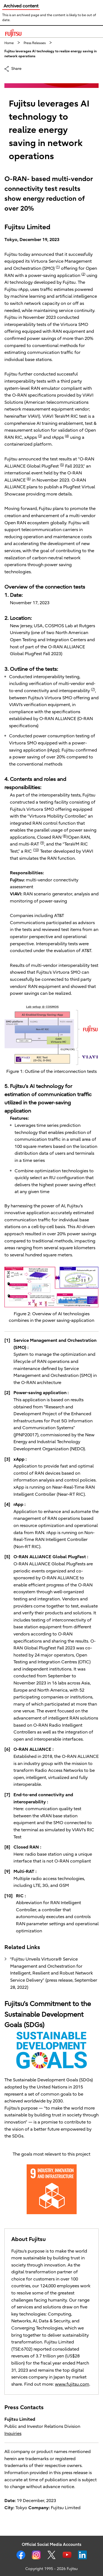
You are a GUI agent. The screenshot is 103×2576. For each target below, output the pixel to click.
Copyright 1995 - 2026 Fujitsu (51, 2568)
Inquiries (12, 2433)
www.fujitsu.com (72, 2384)
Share (16, 68)
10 (36, 850)
